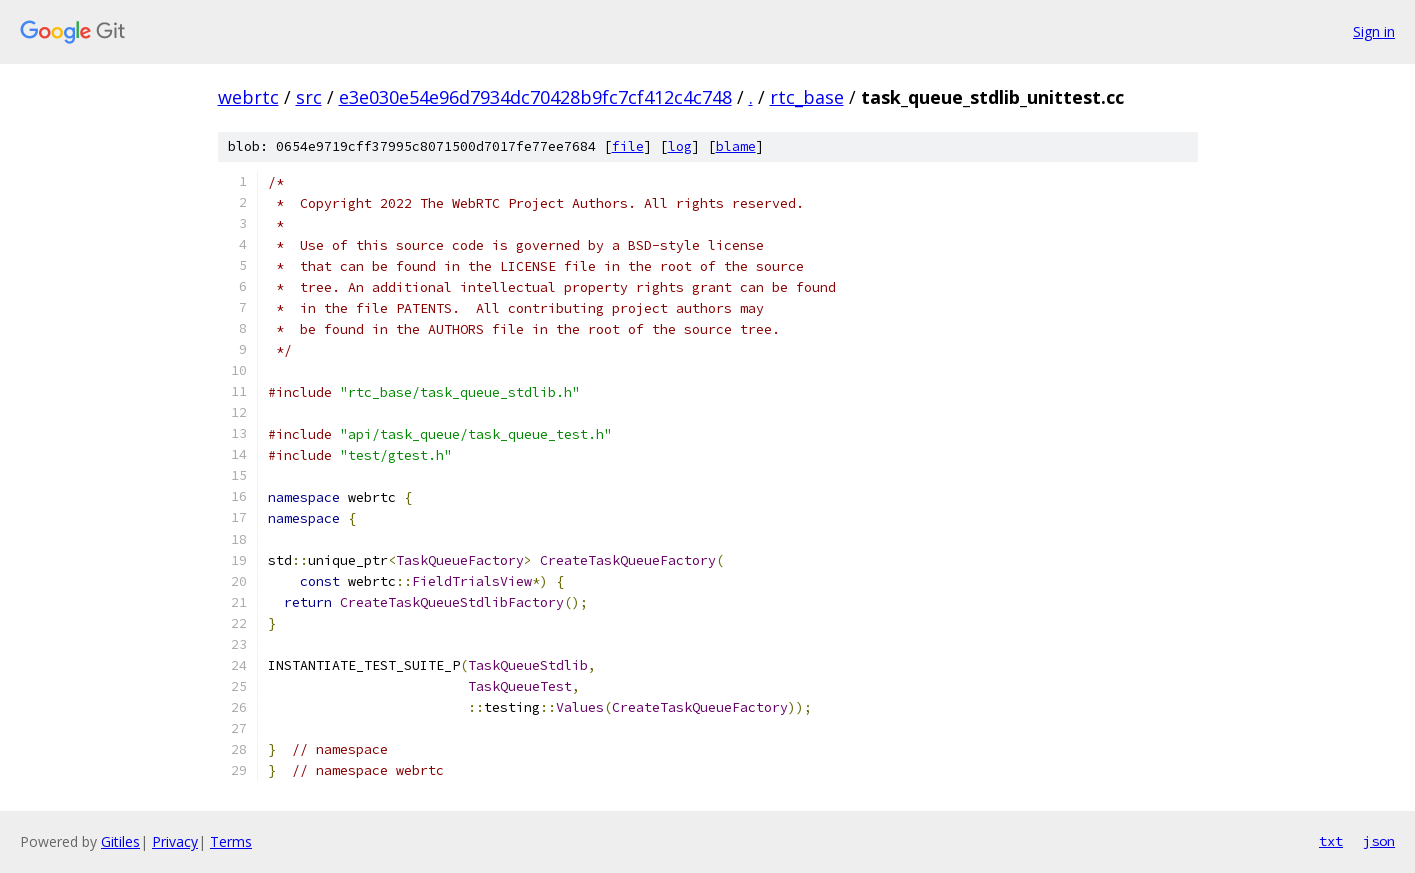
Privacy (175, 841)
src (309, 97)
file (628, 146)
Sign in (1374, 31)
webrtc (248, 97)
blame (736, 146)
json (1379, 841)
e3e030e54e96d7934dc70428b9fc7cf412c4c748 (535, 97)
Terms (231, 841)
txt (1331, 841)
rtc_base (807, 97)
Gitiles (120, 841)
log (680, 146)
